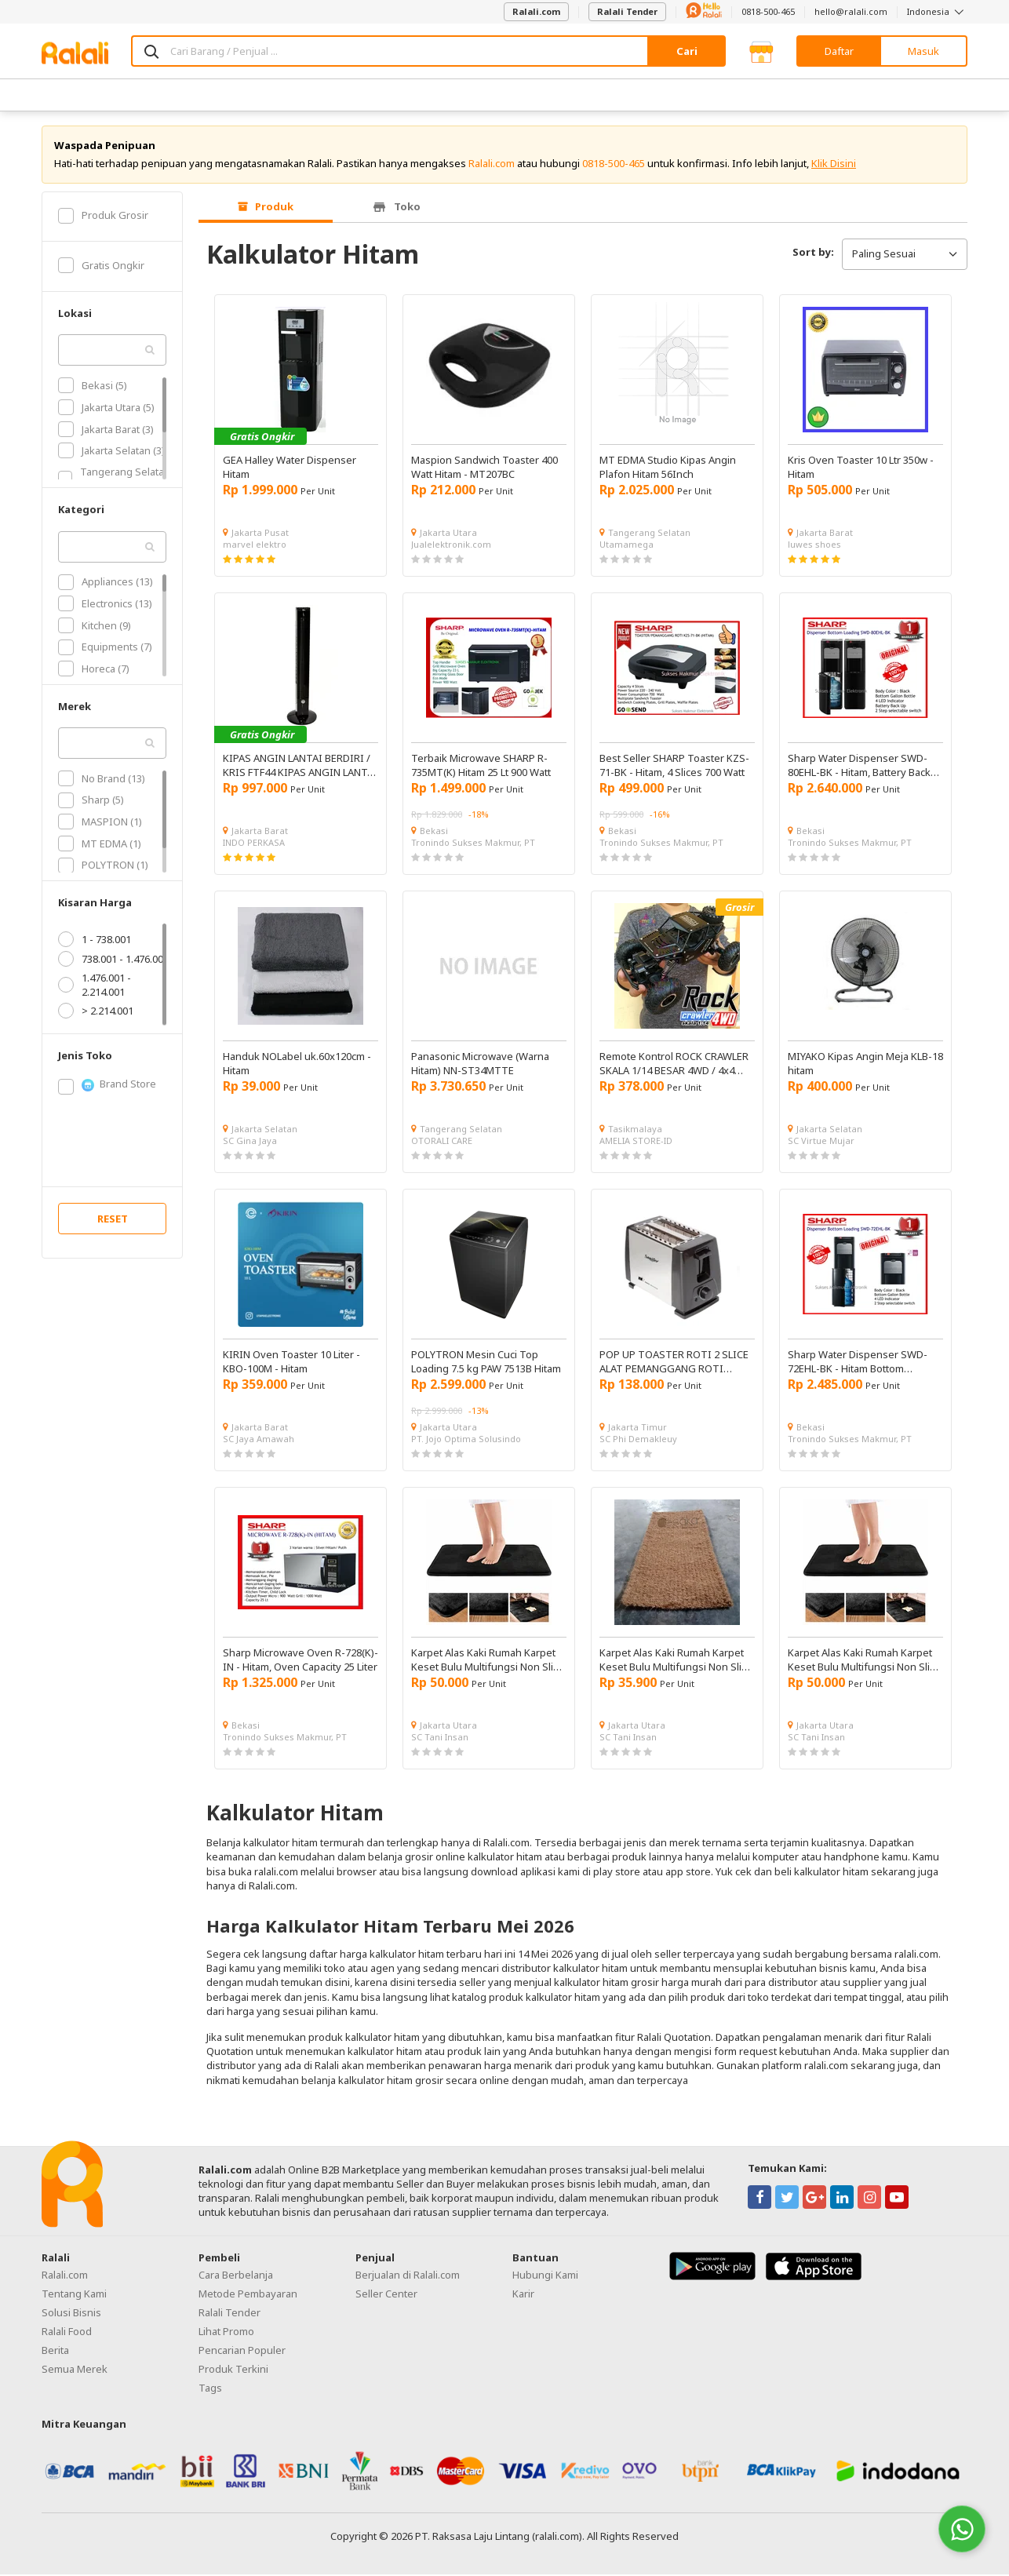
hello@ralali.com (850, 11)
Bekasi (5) (92, 387)
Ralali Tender (627, 11)
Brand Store (107, 1086)
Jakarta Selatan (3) (111, 452)
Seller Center (386, 2295)
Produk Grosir (103, 216)
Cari (687, 51)
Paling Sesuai (904, 255)
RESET (112, 1220)
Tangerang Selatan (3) (114, 480)
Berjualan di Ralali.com (407, 2276)
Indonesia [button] (937, 11)
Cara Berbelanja (236, 2276)
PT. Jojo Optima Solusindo (466, 1440)
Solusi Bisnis (71, 2314)
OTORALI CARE (441, 1142)
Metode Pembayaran (248, 2295)
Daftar (839, 51)
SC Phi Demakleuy (638, 1440)
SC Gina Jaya (250, 1142)
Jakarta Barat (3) (106, 430)
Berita (55, 2352)
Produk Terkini (233, 2370)
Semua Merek (74, 2370)
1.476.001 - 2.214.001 (94, 986)
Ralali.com (536, 11)
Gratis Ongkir (101, 267)
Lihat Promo (226, 2333)
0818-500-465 (768, 11)
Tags (210, 2389)
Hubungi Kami (545, 2276)
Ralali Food (67, 2333)
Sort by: (813, 253)
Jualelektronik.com (451, 546)
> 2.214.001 (95, 1012)
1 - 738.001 (94, 941)
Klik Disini (833, 165)
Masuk (923, 51)
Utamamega (626, 546)
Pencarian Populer (242, 2352)
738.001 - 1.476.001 (113, 960)
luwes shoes (814, 546)
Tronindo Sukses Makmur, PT (473, 844)
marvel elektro (254, 546)
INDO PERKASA (254, 844)
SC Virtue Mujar (821, 1142)
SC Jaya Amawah (258, 1440)
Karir (523, 2295)
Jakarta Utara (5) (106, 409)
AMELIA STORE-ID (635, 1142)
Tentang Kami (74, 2295)
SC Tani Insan (439, 1738)
